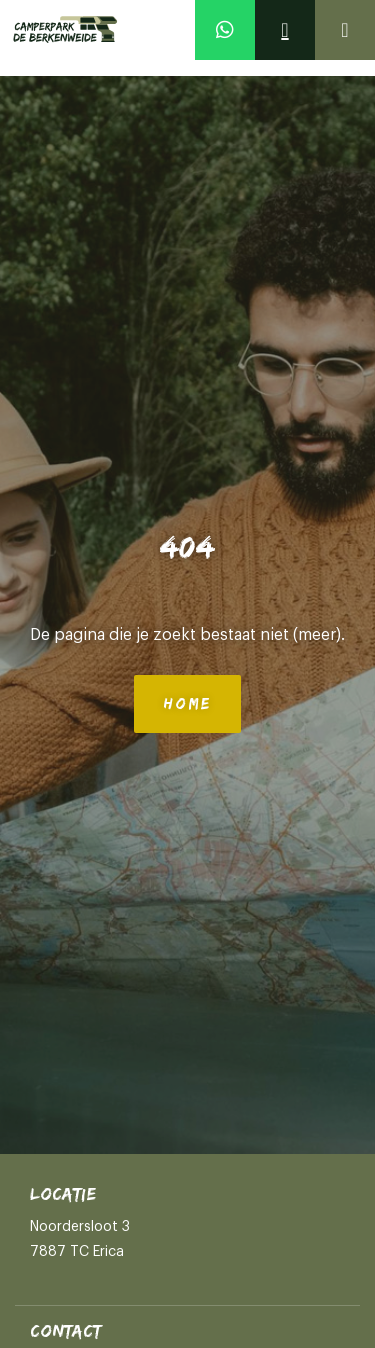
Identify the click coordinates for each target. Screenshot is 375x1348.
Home (187, 703)
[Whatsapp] (225, 30)
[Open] (345, 30)
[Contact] (285, 30)
